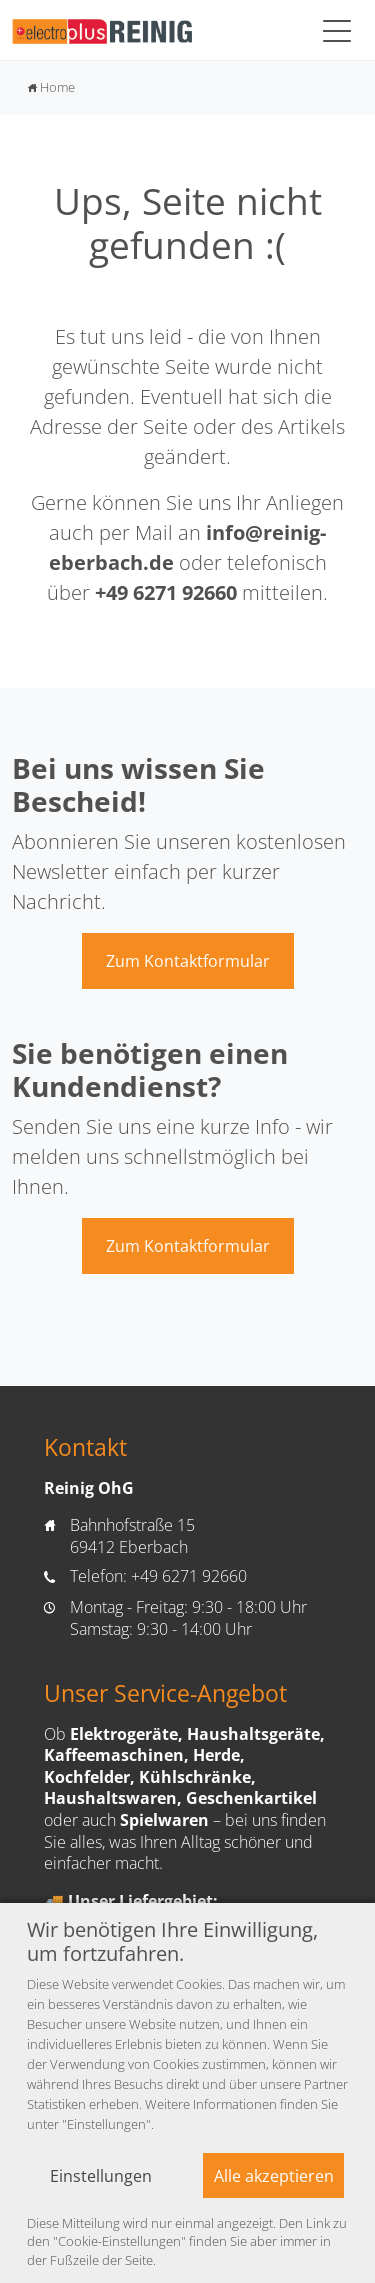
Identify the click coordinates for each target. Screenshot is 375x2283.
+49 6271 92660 (166, 592)
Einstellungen (101, 2176)
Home (51, 87)
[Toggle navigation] (337, 30)
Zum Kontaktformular (188, 961)
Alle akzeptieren (274, 2176)
